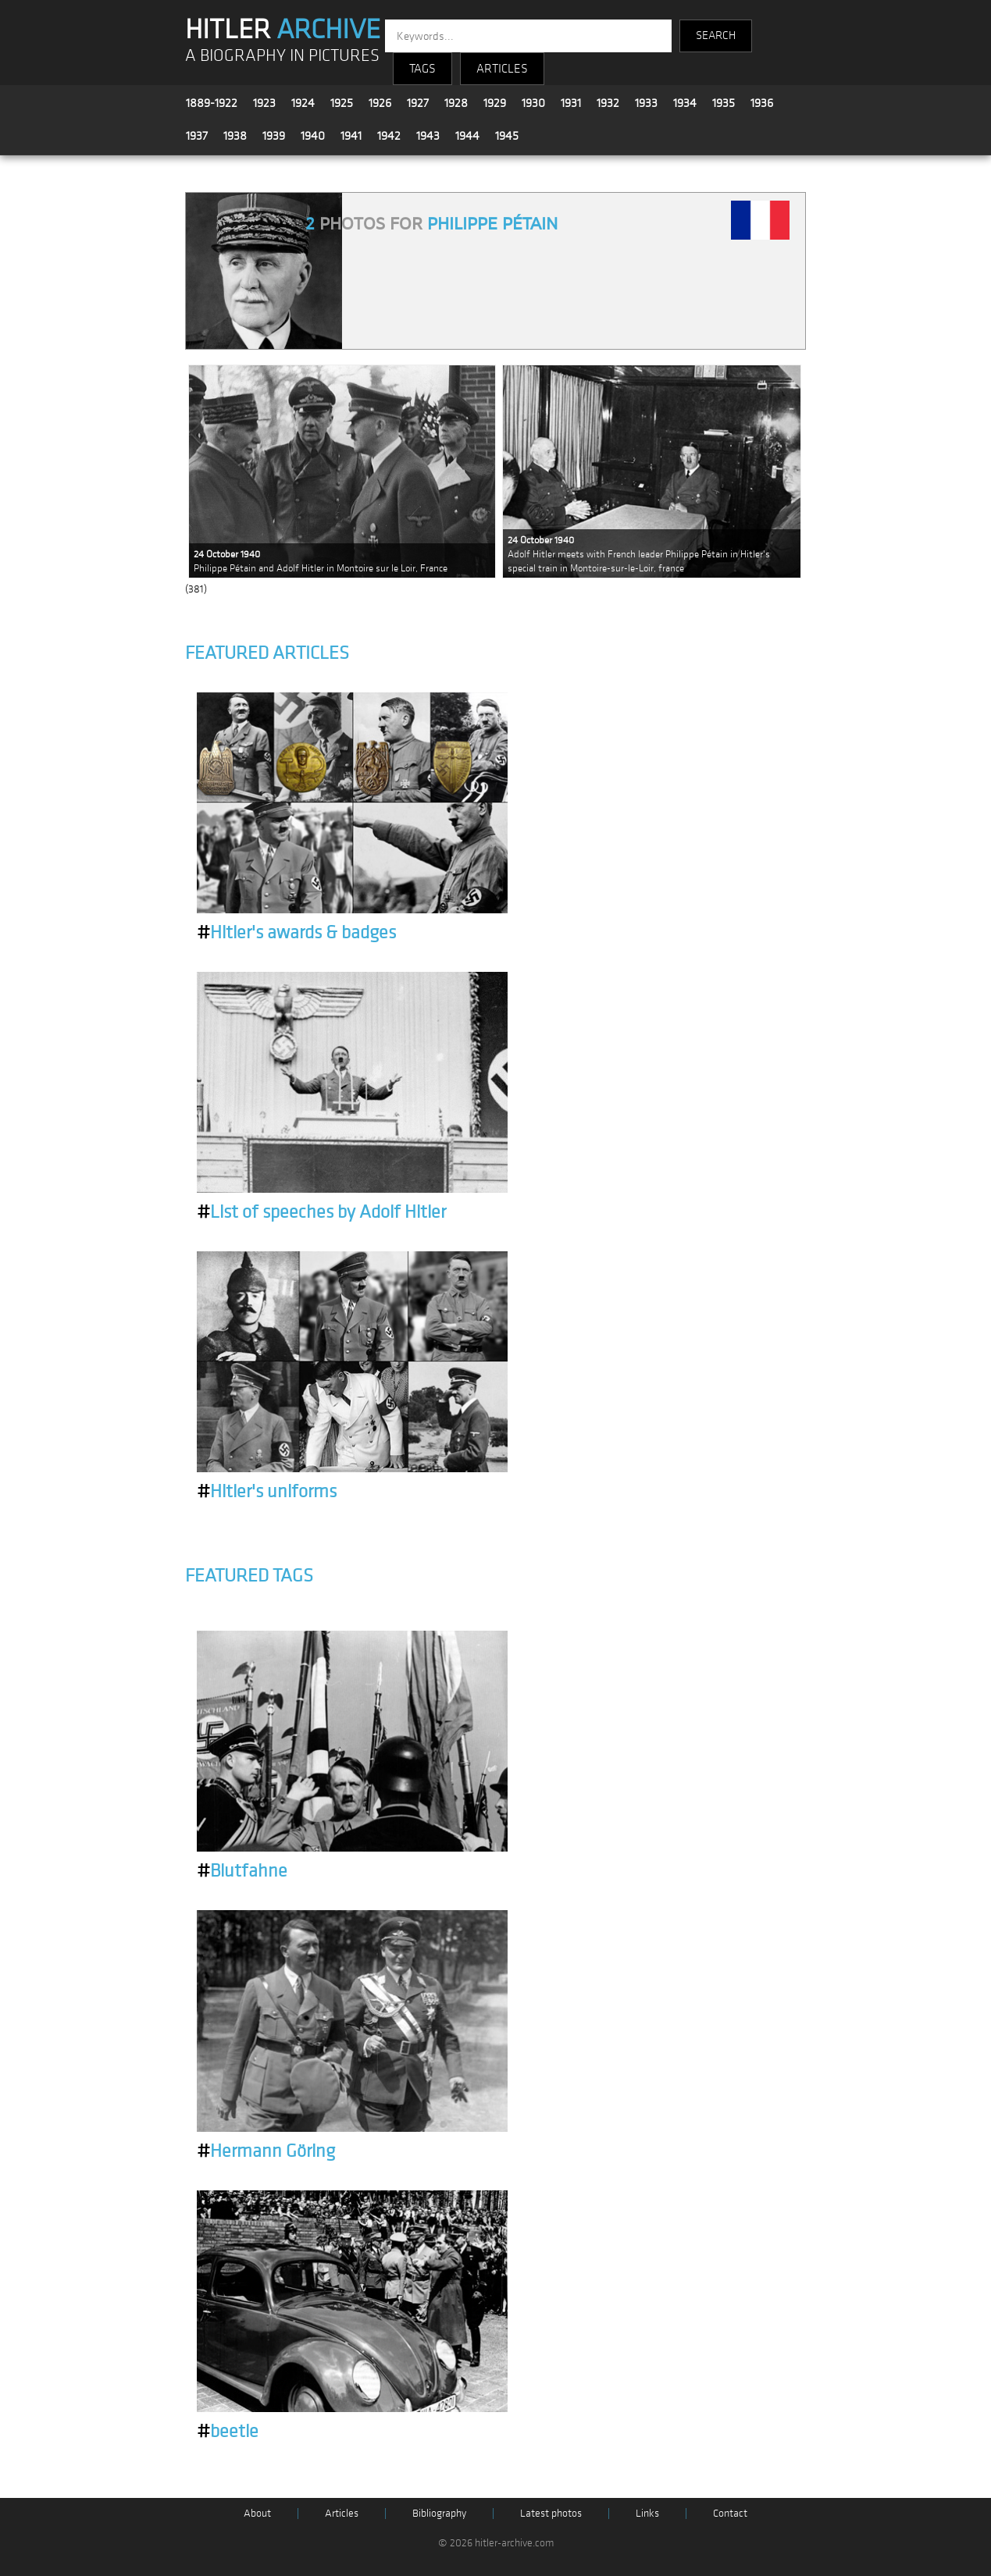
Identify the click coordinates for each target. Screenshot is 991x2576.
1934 (685, 103)
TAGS (422, 68)
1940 (313, 136)
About (257, 2513)
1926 (380, 103)
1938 (235, 136)
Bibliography (439, 2513)
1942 (389, 136)
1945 (507, 136)
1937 (197, 136)
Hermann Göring (266, 2151)
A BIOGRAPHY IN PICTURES (282, 55)
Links (647, 2513)
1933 (646, 103)
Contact (730, 2513)
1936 (761, 103)
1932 (608, 103)
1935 (723, 103)
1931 (571, 103)
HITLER (282, 29)
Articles (341, 2513)
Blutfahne (242, 1871)
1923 (264, 103)
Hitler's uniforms (267, 1491)
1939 (273, 136)
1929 (494, 103)
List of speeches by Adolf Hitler (321, 1212)
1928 (456, 103)
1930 (533, 103)
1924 (303, 103)
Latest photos (551, 2513)
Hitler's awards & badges (296, 933)
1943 (428, 136)
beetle (227, 2431)
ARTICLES (502, 68)
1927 (418, 103)
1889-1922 (211, 103)
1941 (351, 136)
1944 (467, 136)
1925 (341, 103)
